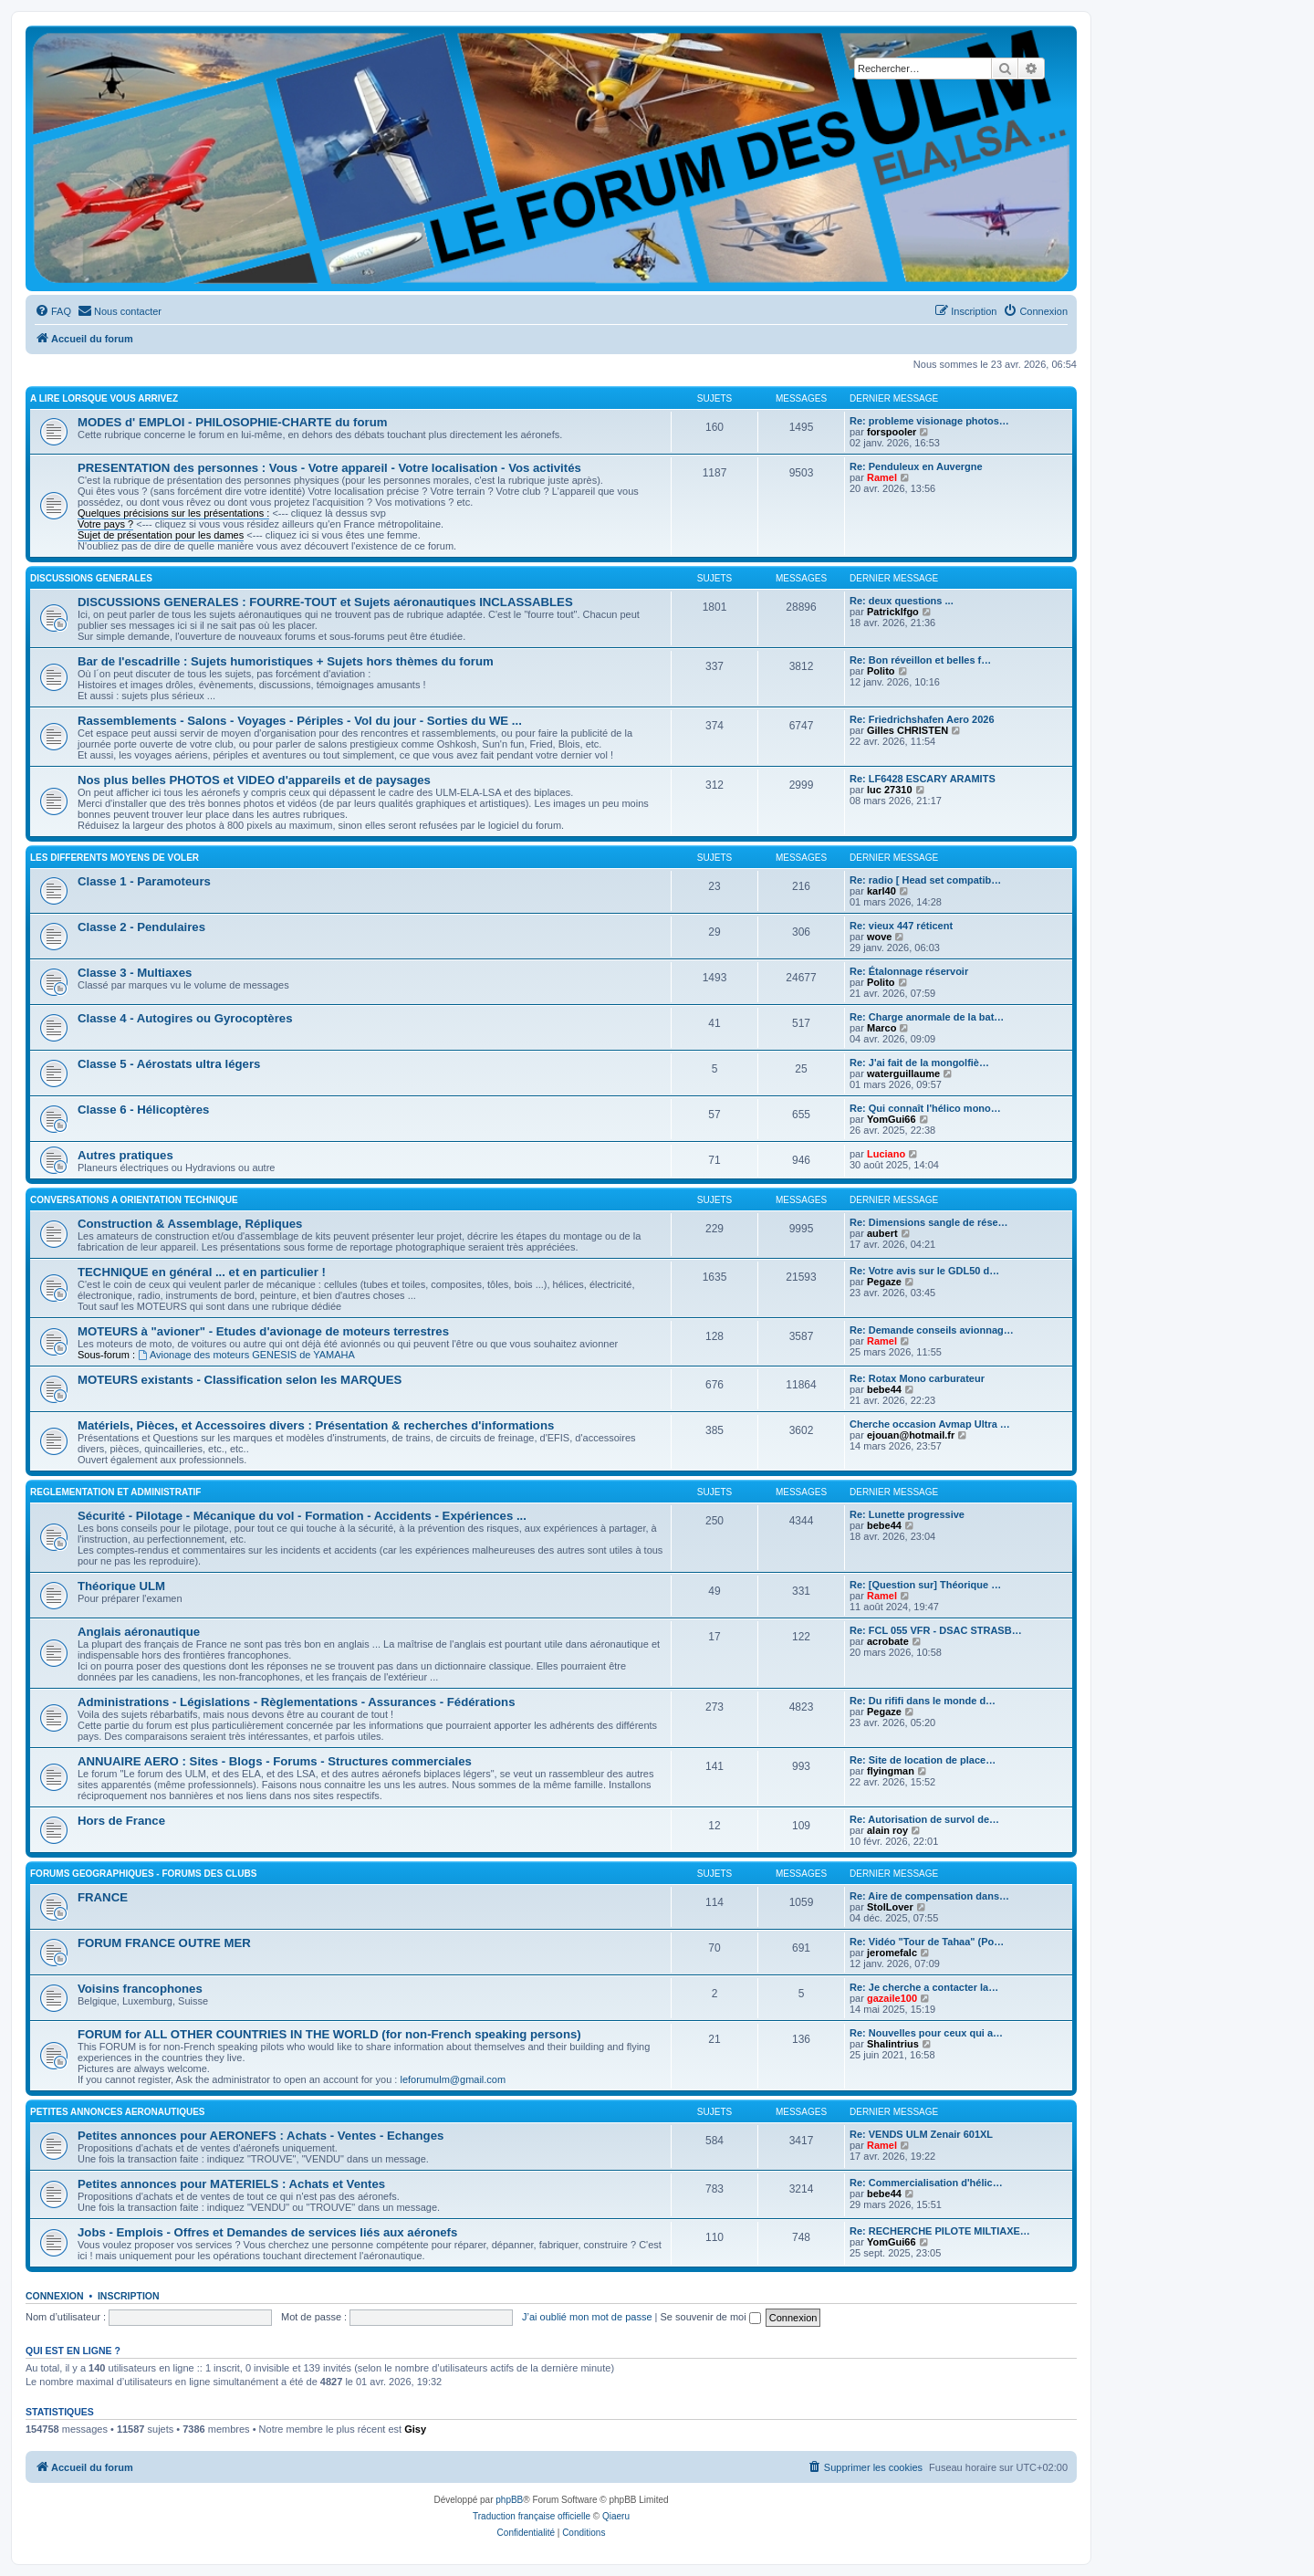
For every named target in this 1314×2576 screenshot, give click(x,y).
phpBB (509, 2500)
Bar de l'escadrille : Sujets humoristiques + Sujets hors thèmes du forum (286, 661)
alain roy (887, 1830)
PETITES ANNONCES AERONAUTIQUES (117, 2112)
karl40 (881, 890)
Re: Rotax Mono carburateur (917, 1378)
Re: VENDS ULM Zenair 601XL (921, 2134)
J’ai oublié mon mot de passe (587, 2316)
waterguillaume (903, 1073)
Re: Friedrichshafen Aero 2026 (922, 719)
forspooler (891, 431)
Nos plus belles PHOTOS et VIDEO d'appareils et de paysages (254, 780)
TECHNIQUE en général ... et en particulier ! (202, 1272)
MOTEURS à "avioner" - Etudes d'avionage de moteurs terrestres (263, 1331)
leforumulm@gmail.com (453, 2079)
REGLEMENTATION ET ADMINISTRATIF (115, 1492)
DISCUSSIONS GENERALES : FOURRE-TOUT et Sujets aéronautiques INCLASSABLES (325, 602)
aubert (882, 1233)
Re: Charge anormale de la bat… (927, 1016)
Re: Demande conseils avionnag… (932, 1330)
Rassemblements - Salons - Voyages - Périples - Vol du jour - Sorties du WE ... (300, 721)
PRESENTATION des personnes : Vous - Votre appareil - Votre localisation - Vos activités (329, 468)
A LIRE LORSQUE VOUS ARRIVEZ (104, 398)
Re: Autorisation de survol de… (924, 1819)
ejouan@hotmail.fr (910, 1434)
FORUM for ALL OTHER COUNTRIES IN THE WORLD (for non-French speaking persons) (329, 2034)
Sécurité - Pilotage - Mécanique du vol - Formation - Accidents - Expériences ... (302, 1516)
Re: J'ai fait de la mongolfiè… (919, 1062)
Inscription (129, 2295)
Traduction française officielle (531, 2516)
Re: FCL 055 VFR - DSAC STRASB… (936, 1630)
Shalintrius (893, 2043)
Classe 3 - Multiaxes (135, 972)
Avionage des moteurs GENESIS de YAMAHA (246, 1354)
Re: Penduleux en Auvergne (916, 466)
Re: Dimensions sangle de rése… (929, 1222)
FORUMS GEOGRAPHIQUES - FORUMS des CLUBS (143, 1874)
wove (879, 936)
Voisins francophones (140, 1988)
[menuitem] (53, 311)
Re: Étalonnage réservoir (909, 971)
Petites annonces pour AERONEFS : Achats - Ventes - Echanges (260, 2135)
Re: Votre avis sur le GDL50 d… (924, 1270)
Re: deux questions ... (902, 600)
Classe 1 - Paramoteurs (144, 881)
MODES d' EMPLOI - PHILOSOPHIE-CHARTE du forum (232, 422)
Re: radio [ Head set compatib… (925, 879)
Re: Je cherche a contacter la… (924, 1987)
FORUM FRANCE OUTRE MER (164, 1943)
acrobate (888, 1641)
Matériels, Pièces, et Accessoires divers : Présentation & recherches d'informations (316, 1425)
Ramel (882, 477)
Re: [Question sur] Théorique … (925, 1584)
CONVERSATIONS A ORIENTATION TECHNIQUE (134, 1200)
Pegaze (884, 1281)
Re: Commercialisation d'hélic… (926, 2182)
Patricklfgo (893, 611)
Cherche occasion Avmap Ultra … (930, 1424)
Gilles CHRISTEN (907, 730)
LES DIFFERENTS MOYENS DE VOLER (114, 858)
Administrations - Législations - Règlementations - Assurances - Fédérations (296, 1702)
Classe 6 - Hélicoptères (143, 1109)
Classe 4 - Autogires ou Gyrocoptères (185, 1018)
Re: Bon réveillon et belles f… (920, 659)
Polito (881, 670)
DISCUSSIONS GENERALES (91, 578)
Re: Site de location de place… (923, 1759)
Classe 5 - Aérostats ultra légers (169, 1064)
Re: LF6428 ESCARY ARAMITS (923, 778)
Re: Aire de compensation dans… (929, 1895)
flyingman (890, 1770)
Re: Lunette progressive (907, 1514)
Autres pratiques (125, 1155)
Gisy (415, 2429)
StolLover (890, 1906)
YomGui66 (891, 1119)
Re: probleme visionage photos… (929, 420)
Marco (881, 1027)
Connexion (55, 2295)
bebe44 (884, 1389)
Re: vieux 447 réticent (901, 925)
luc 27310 (889, 789)
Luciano (886, 1153)
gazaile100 (892, 1998)
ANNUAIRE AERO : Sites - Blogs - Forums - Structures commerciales (275, 1761)
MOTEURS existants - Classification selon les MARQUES (240, 1380)
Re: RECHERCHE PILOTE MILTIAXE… (940, 2230)
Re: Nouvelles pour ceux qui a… (926, 2032)
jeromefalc (892, 1952)
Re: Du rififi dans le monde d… (923, 1700)
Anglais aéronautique (139, 1632)
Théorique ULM (121, 1586)
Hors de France (121, 1820)
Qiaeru (616, 2516)
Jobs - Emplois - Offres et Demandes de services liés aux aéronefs (267, 2232)
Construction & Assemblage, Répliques (190, 1223)
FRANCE (103, 1897)
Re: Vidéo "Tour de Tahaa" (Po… (927, 1941)
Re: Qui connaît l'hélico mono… (925, 1108)
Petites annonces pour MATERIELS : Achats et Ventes (231, 2184)
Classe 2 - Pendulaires (141, 927)
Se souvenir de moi (711, 2316)
